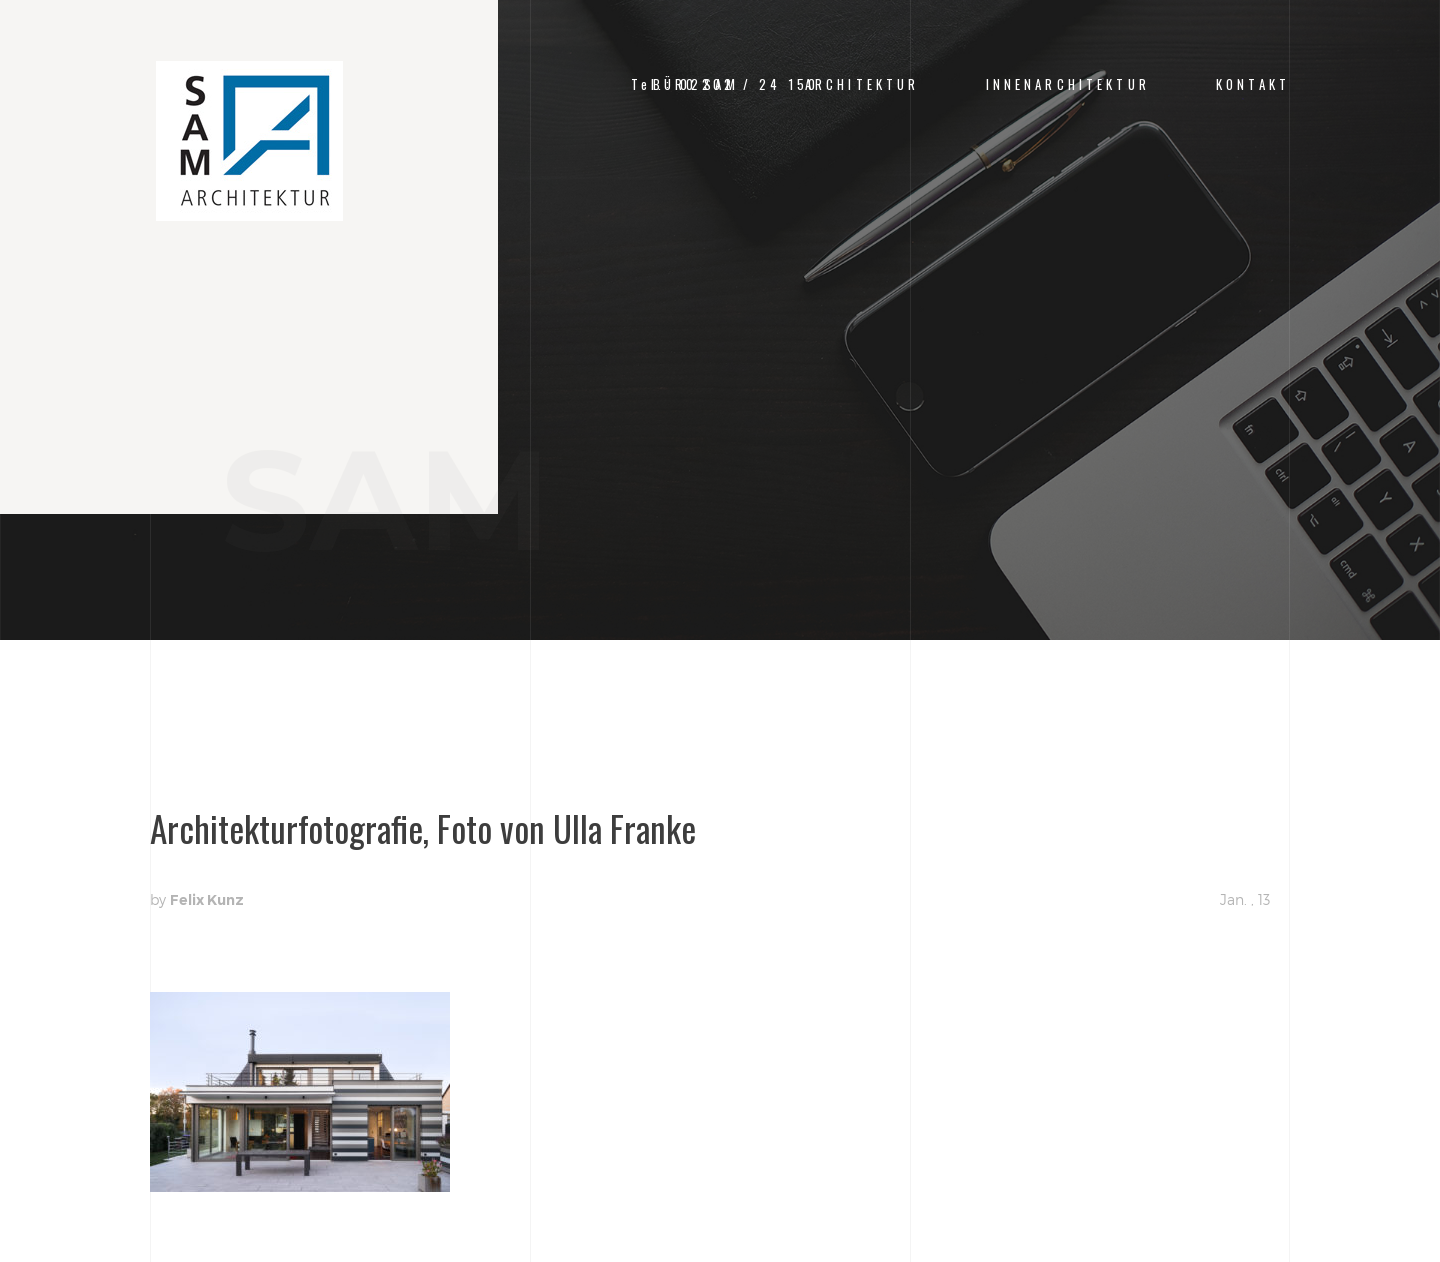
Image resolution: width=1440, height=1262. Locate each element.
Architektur (862, 84)
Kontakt (1253, 84)
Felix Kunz (207, 900)
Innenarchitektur (1068, 84)
